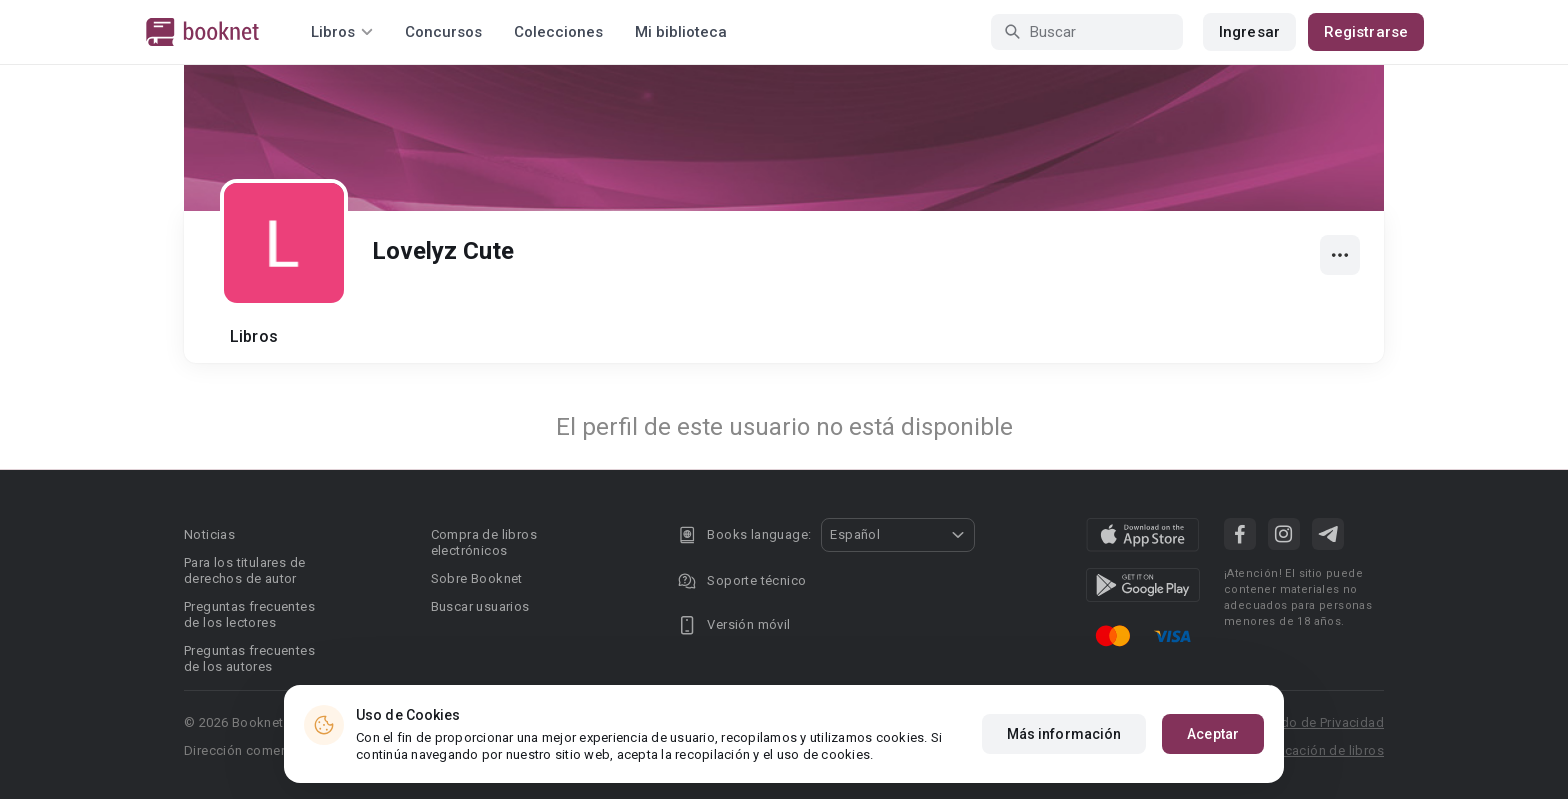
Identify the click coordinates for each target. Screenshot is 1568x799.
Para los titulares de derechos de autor (244, 570)
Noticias (209, 534)
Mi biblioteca (681, 32)
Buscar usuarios (480, 606)
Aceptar (1213, 734)
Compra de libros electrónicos (484, 542)
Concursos (443, 32)
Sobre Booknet (477, 578)
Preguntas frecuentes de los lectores (249, 614)
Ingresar (1249, 32)
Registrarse (1366, 32)
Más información (1064, 734)
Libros (254, 336)
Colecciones (558, 32)
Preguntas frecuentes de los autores (249, 658)
